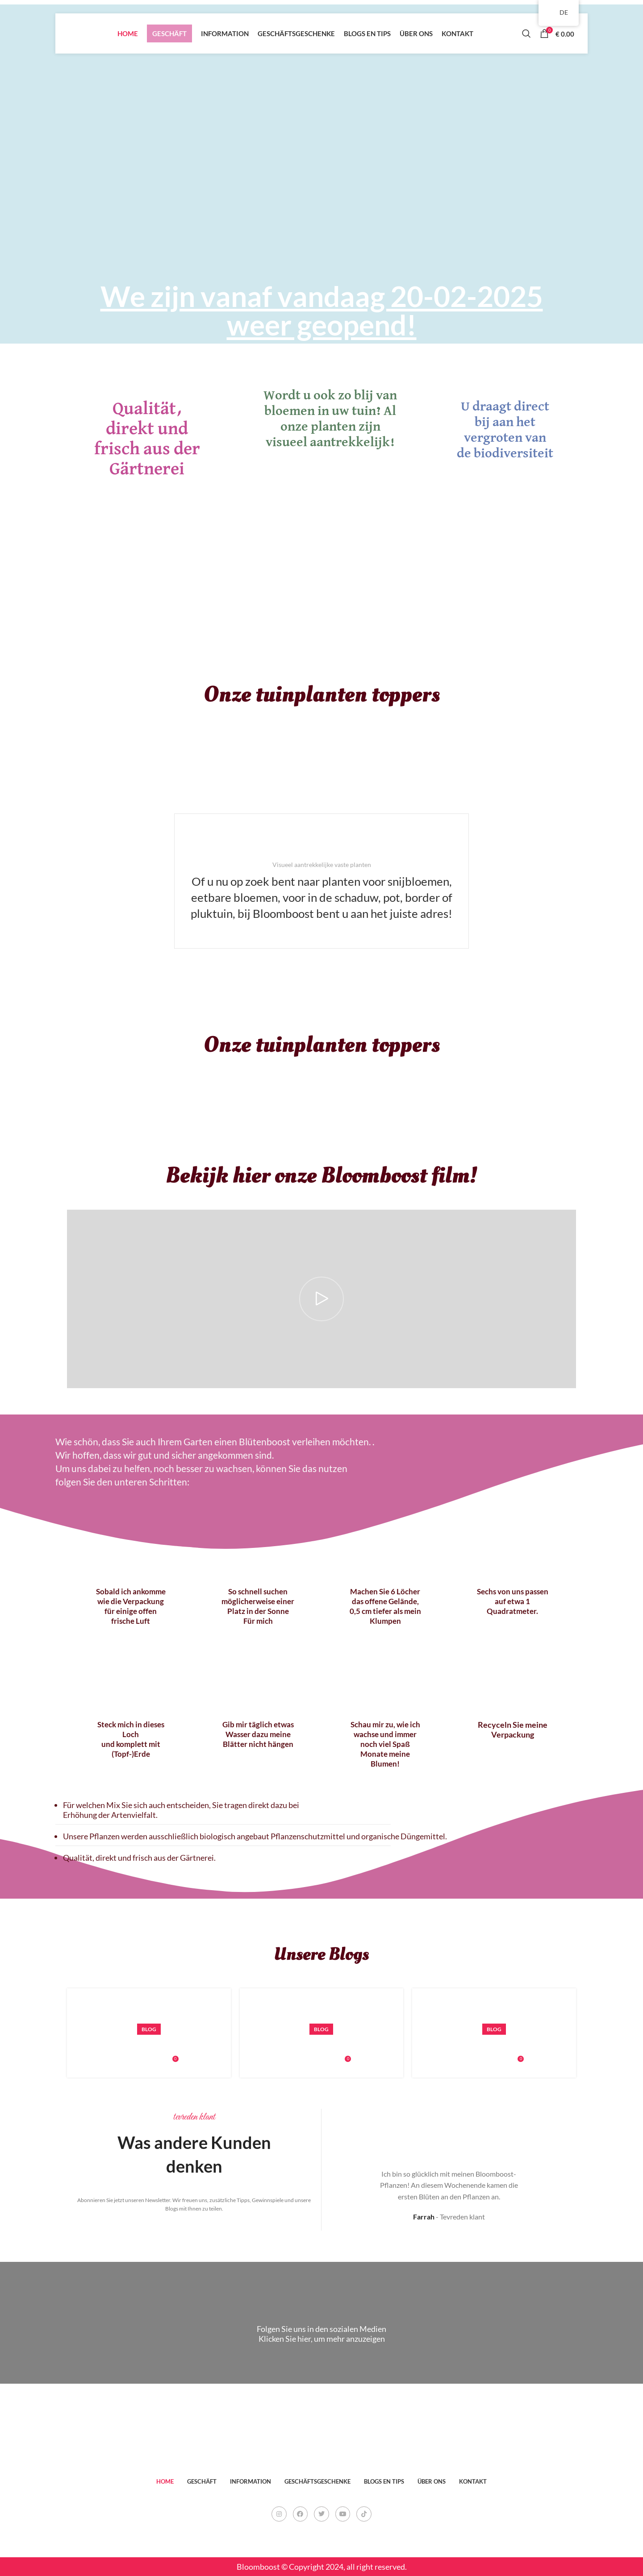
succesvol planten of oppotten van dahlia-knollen (527, 2046)
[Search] (526, 33)
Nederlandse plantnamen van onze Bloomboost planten (369, 2046)
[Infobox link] (321, 881)
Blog (149, 2029)
